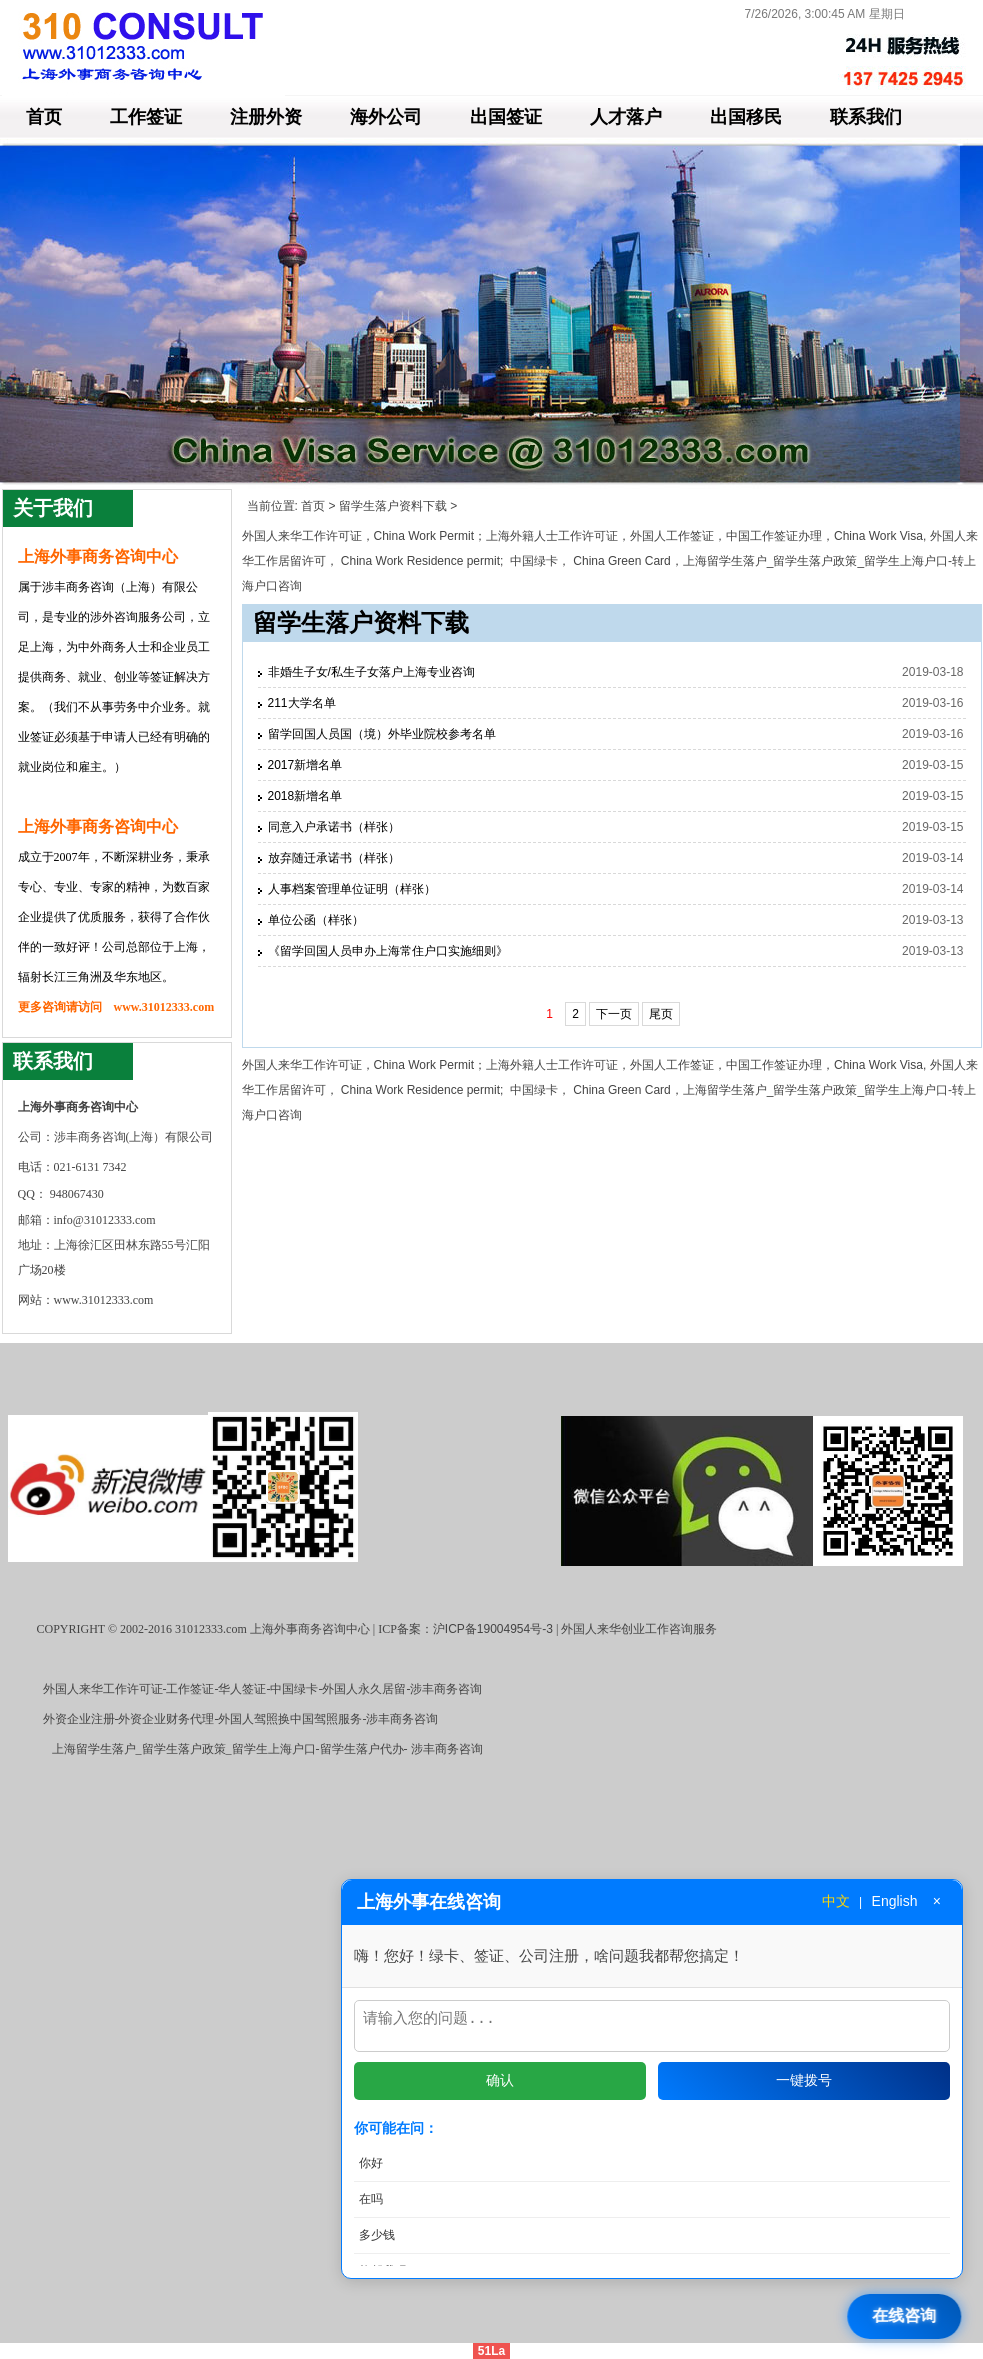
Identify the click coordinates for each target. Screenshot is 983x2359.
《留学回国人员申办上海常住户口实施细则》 (388, 951)
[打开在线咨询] (906, 2316)
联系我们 (866, 117)
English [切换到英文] (895, 1895)
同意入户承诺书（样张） (334, 827)
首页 (44, 117)
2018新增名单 (305, 796)
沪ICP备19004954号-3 (493, 1629)
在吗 (371, 2199)
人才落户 (626, 117)
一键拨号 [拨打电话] (804, 2080)
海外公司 (386, 117)
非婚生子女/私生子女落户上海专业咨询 (371, 672)
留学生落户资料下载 (393, 506)
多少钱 (377, 2235)
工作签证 (146, 117)
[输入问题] (652, 2023)
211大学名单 (302, 703)
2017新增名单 (305, 765)
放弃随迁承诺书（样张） (334, 858)
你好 (371, 2163)
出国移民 (746, 117)
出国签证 (506, 117)
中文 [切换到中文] (836, 1895)
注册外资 (266, 117)
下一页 (614, 1014)
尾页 (661, 1014)
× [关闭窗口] (937, 1895)
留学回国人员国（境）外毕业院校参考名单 (382, 734)
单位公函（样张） (316, 920)
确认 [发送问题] (500, 2080)
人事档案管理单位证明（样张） (352, 889)
